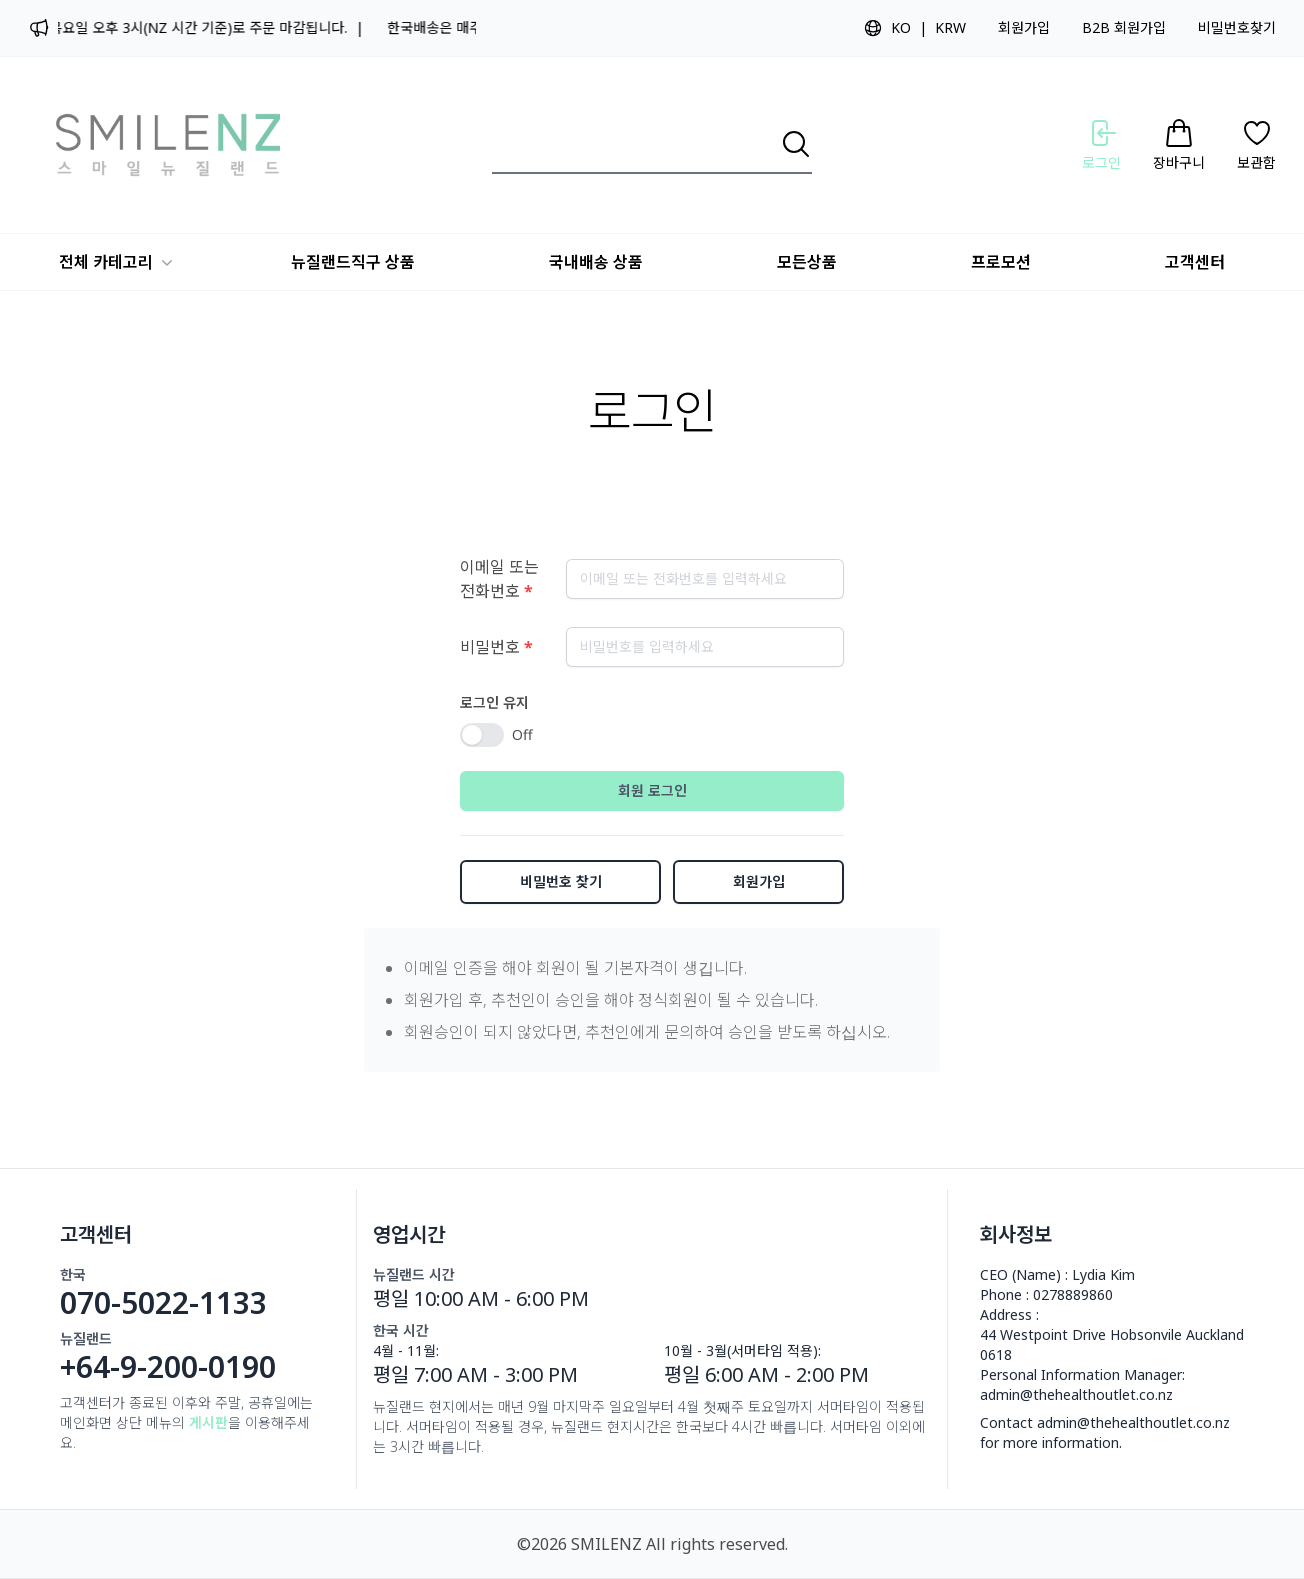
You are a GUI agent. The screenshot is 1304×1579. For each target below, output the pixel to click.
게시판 (208, 1422)
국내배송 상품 (596, 262)
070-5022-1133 (163, 1303)
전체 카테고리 (118, 262)
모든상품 (807, 262)
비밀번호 (496, 647)
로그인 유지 (494, 702)
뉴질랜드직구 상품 (353, 262)
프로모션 (1001, 262)
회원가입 (1024, 27)
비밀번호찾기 (1237, 27)
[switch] (482, 735)
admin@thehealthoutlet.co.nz (1076, 1394)
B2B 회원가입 (1124, 27)
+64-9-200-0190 (168, 1367)
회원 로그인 (652, 790)
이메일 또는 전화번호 (499, 579)
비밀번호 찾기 (561, 881)
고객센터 (1195, 262)
